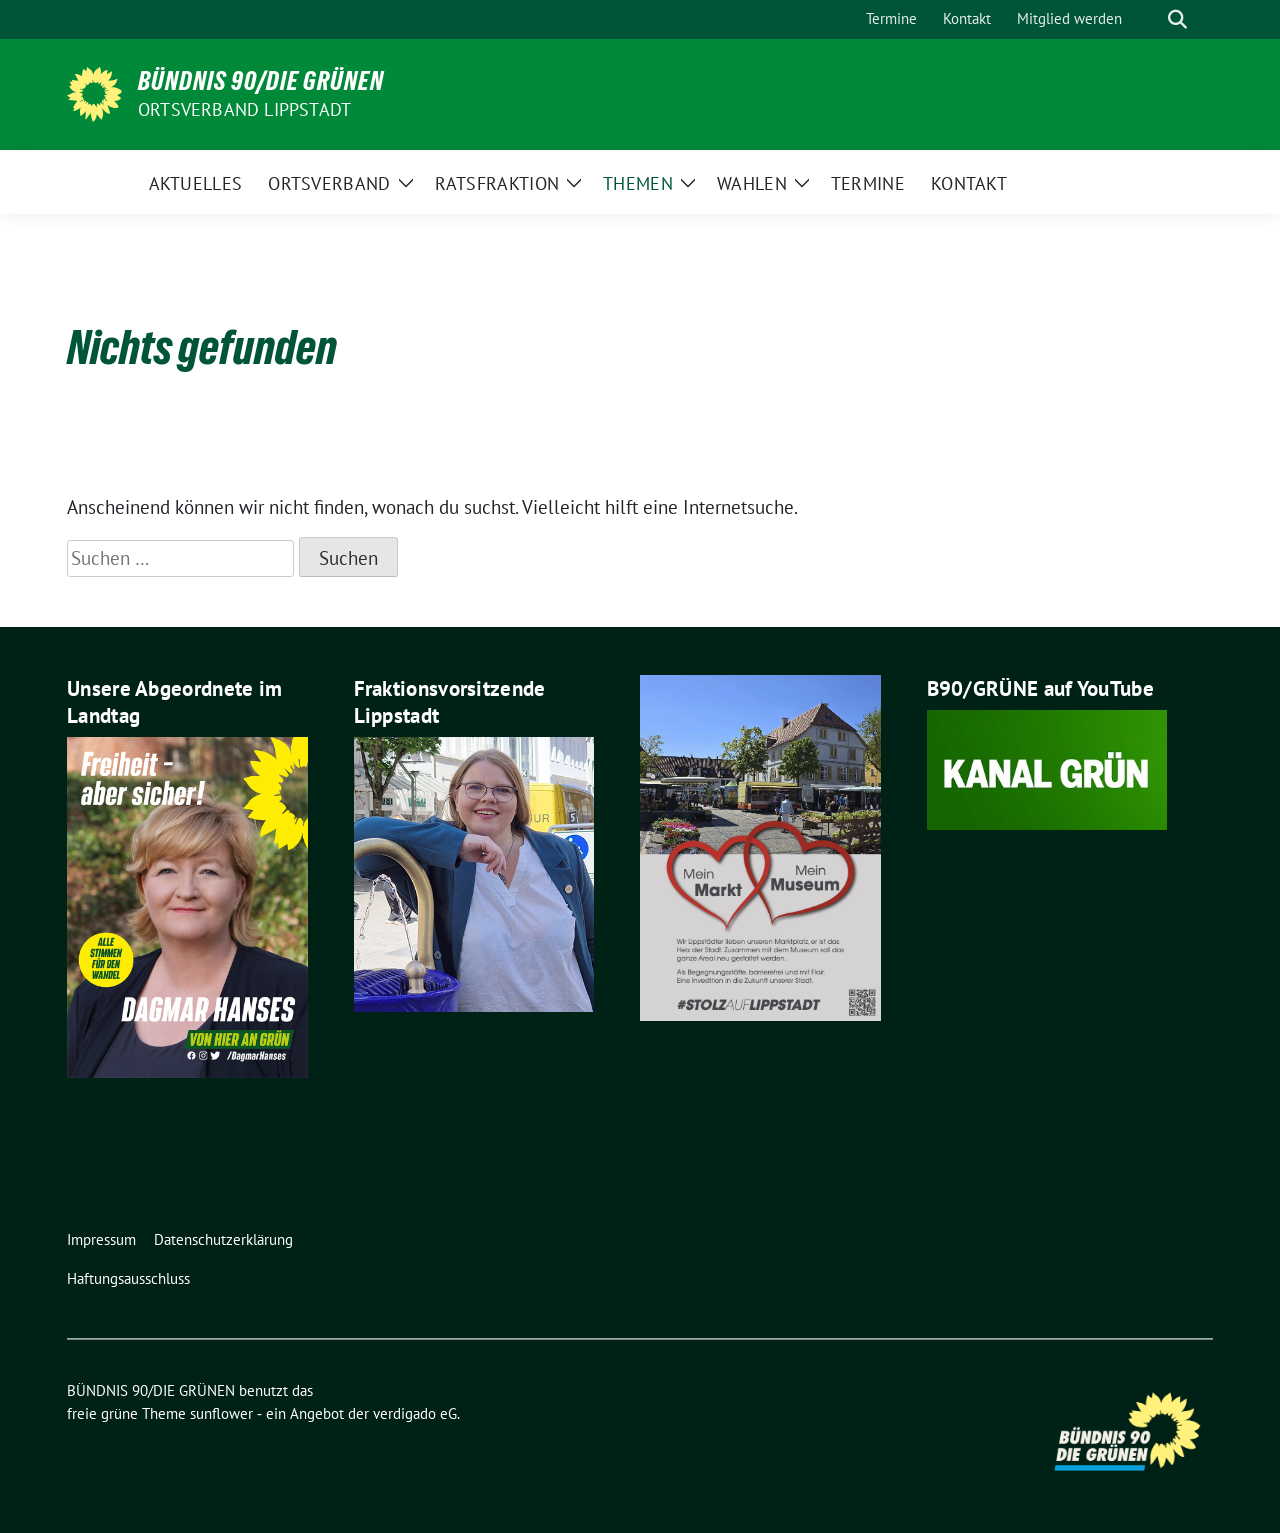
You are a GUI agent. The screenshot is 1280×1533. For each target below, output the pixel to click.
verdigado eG (415, 1413)
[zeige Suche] (1177, 19)
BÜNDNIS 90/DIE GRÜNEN (261, 81)
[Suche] (1149, 19)
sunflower (221, 1413)
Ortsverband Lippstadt (244, 109)
